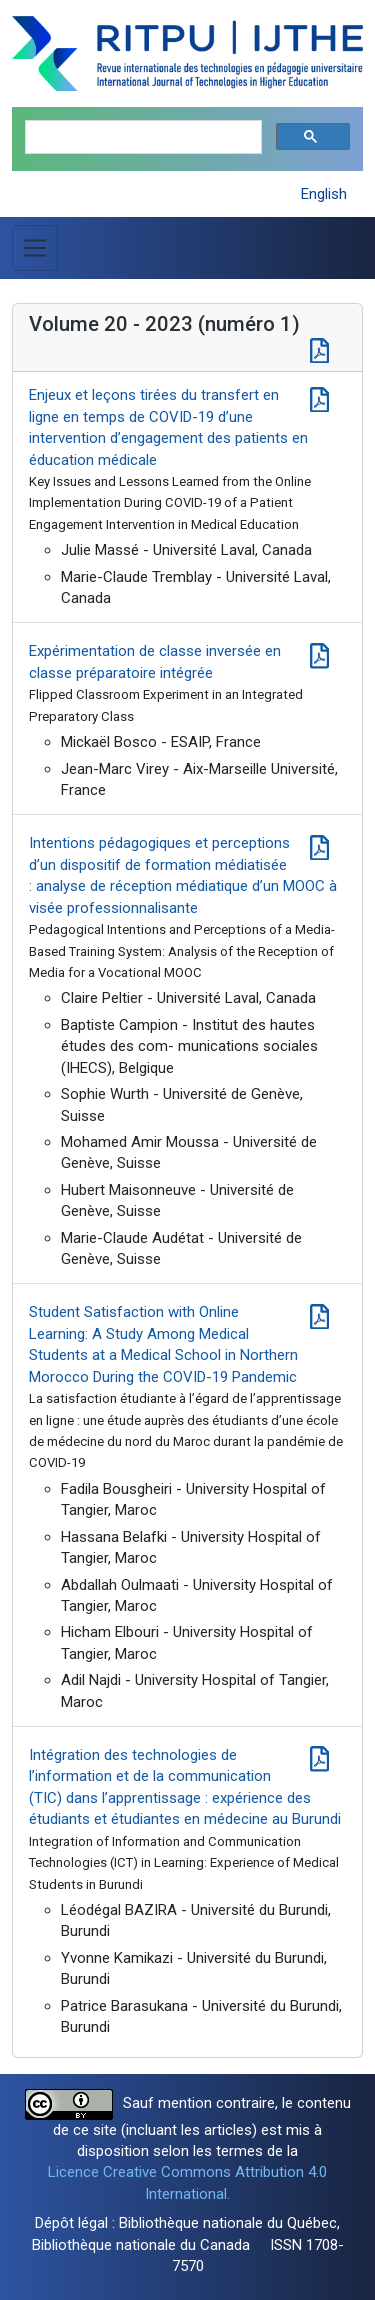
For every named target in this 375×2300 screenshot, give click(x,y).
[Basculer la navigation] (35, 248)
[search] (141, 137)
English (324, 194)
